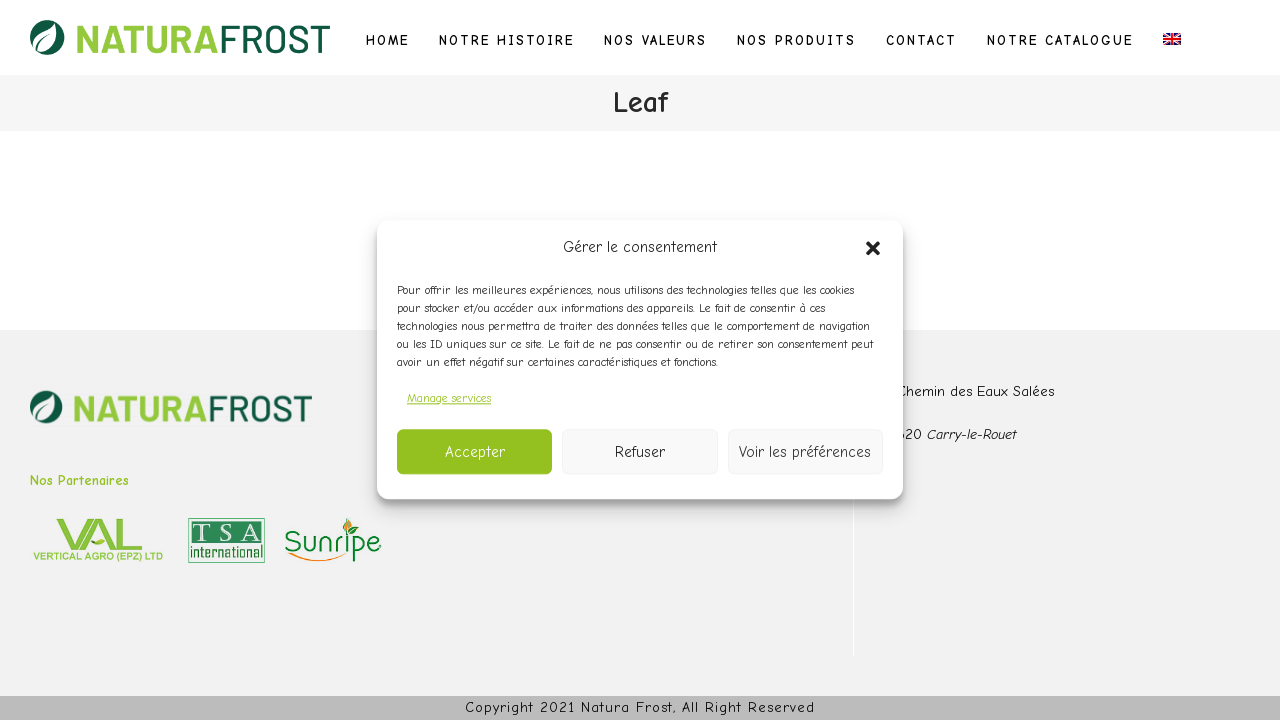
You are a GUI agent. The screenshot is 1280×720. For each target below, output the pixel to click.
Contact (921, 40)
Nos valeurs (655, 40)
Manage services (449, 398)
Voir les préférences (805, 452)
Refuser (640, 452)
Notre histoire (506, 40)
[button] (873, 248)
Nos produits (796, 40)
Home (387, 40)
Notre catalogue (1060, 40)
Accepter (475, 452)
